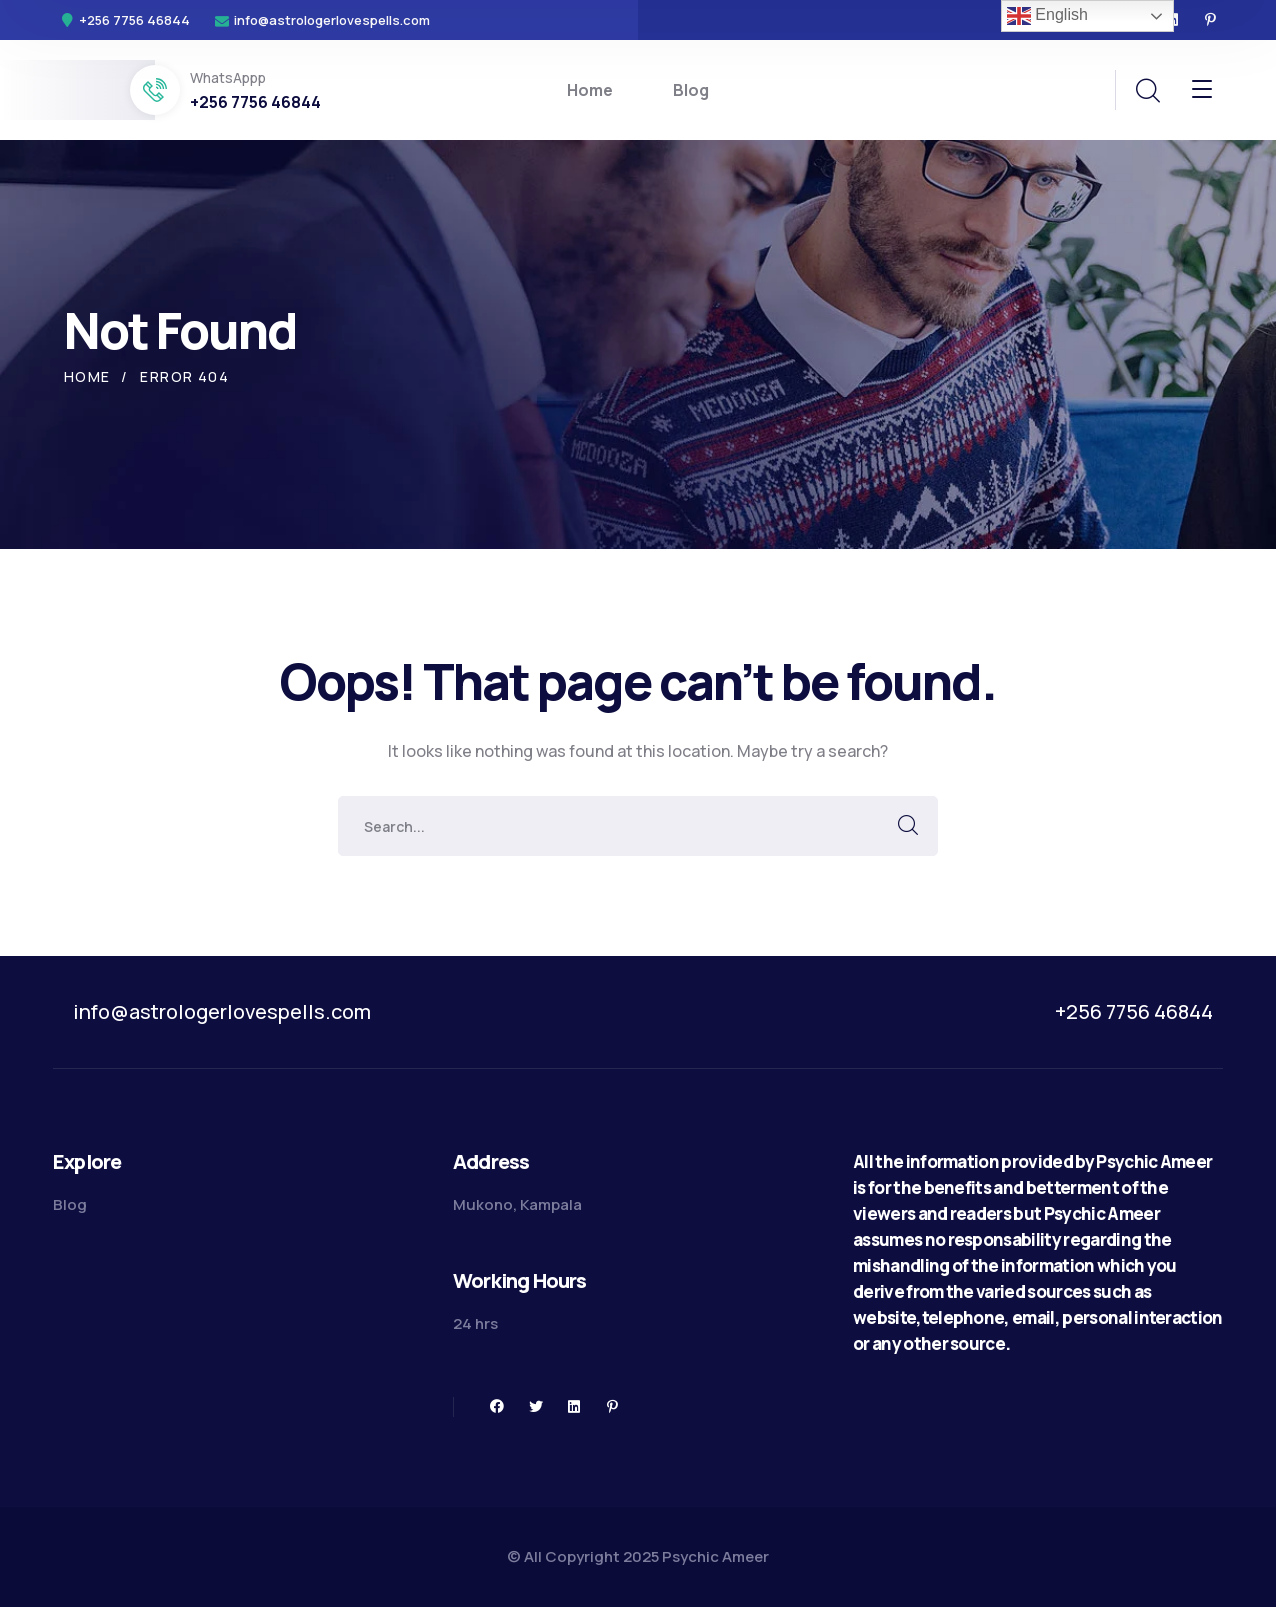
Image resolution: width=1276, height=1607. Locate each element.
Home (87, 376)
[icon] (1210, 20)
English (1047, 16)
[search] (1147, 91)
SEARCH (908, 826)
